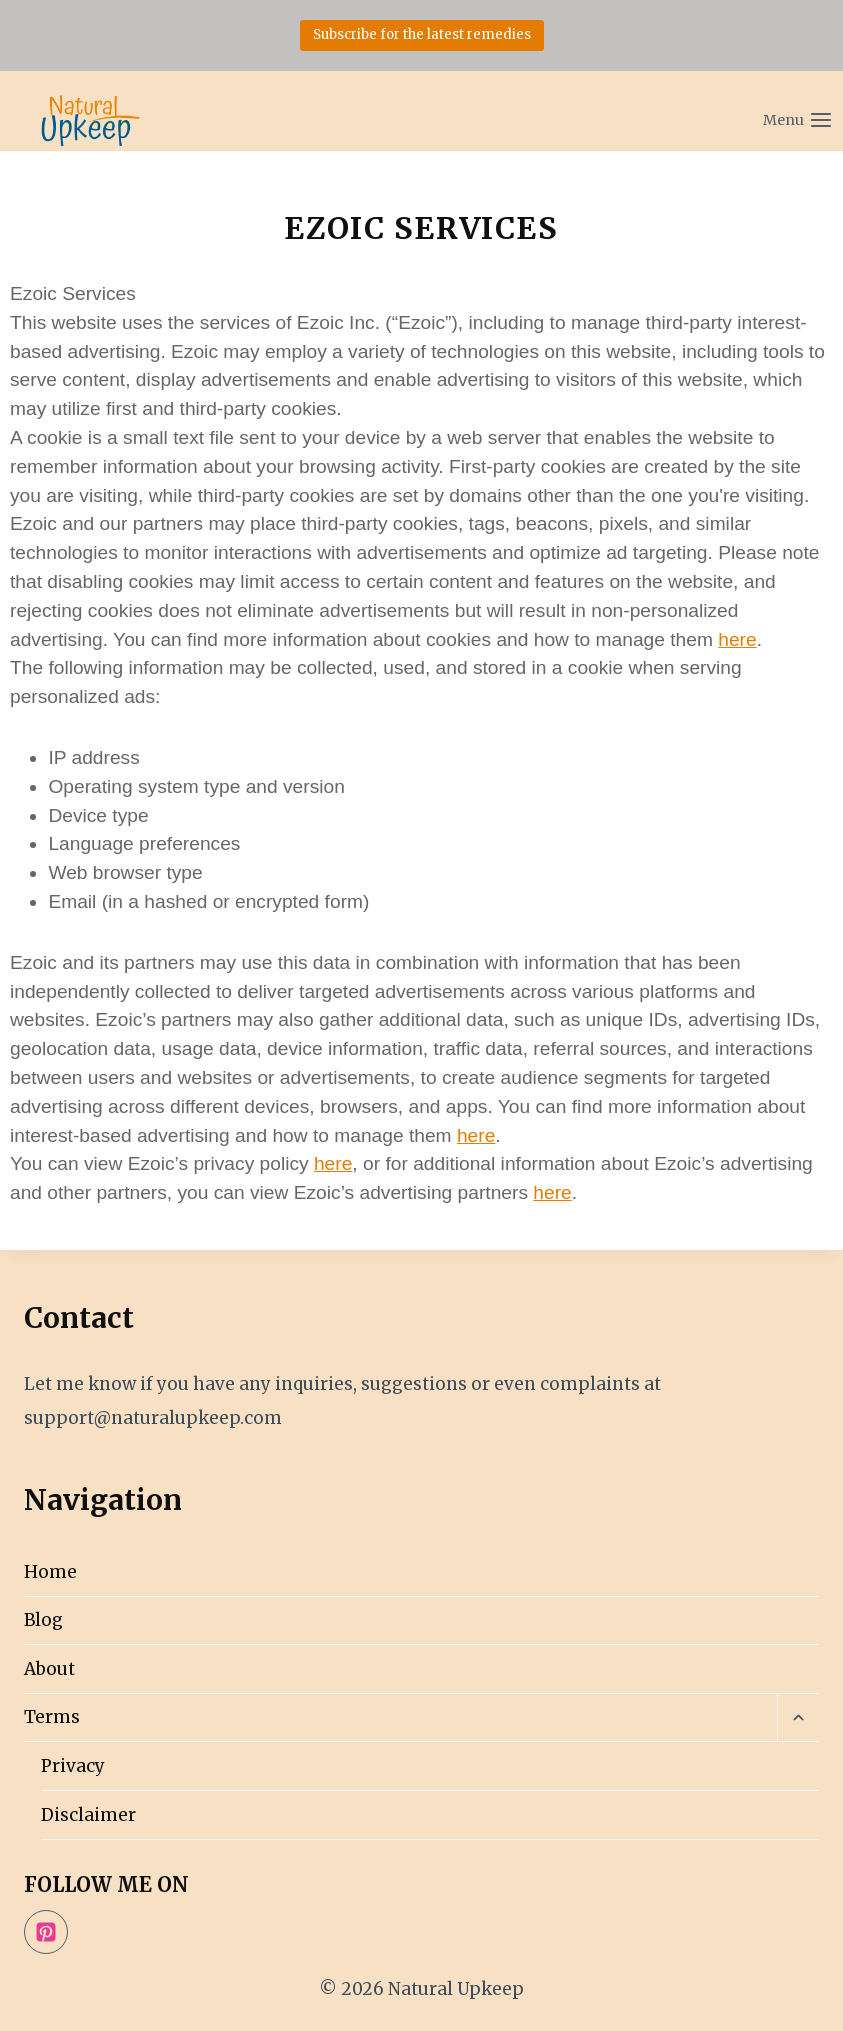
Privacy (73, 1766)
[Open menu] (753, 111)
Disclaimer (88, 1815)
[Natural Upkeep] (90, 120)
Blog (43, 1620)
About (49, 1669)
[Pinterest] (46, 1932)
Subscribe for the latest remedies (422, 34)
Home (50, 1572)
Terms (52, 1717)
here (737, 639)
